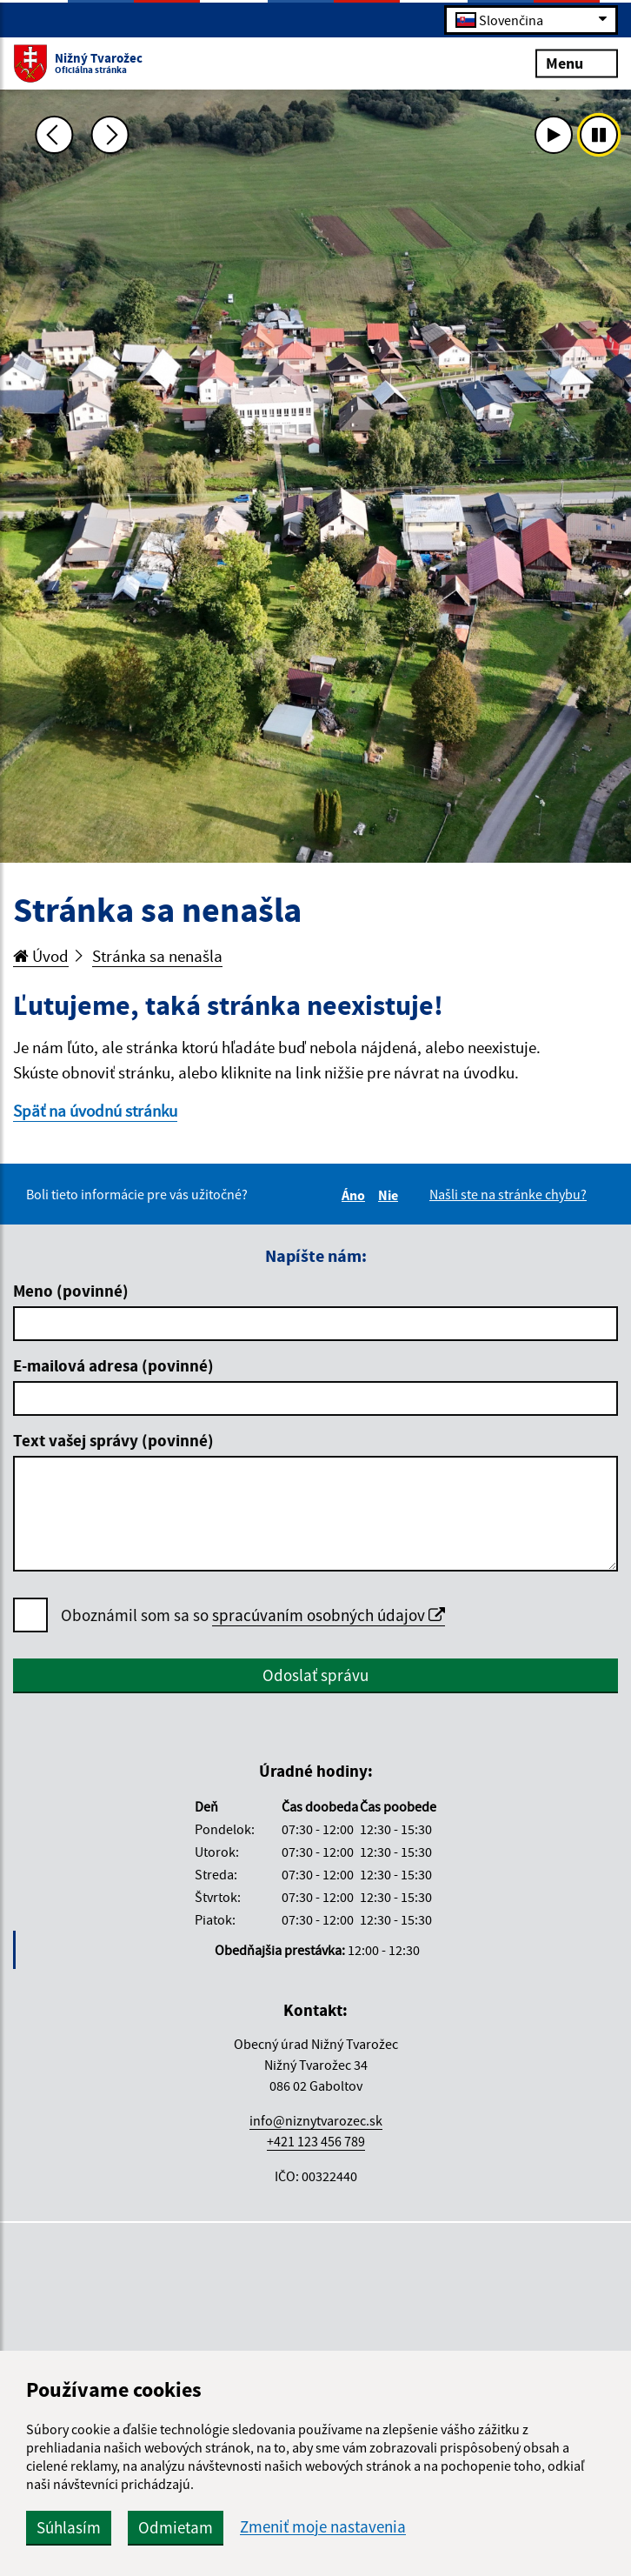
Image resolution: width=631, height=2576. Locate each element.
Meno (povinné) (71, 1290)
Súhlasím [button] (69, 2527)
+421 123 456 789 (316, 2141)
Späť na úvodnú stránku (95, 1110)
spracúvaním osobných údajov (328, 1615)
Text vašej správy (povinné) (113, 1440)
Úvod (41, 955)
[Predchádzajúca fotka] (54, 135)
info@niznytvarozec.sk (315, 2120)
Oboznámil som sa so (253, 1615)
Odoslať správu (315, 1675)
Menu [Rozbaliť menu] (577, 62)
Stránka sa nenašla (157, 955)
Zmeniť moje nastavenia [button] (323, 2527)
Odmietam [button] (175, 2527)
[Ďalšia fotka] (110, 135)
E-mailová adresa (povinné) (113, 1365)
